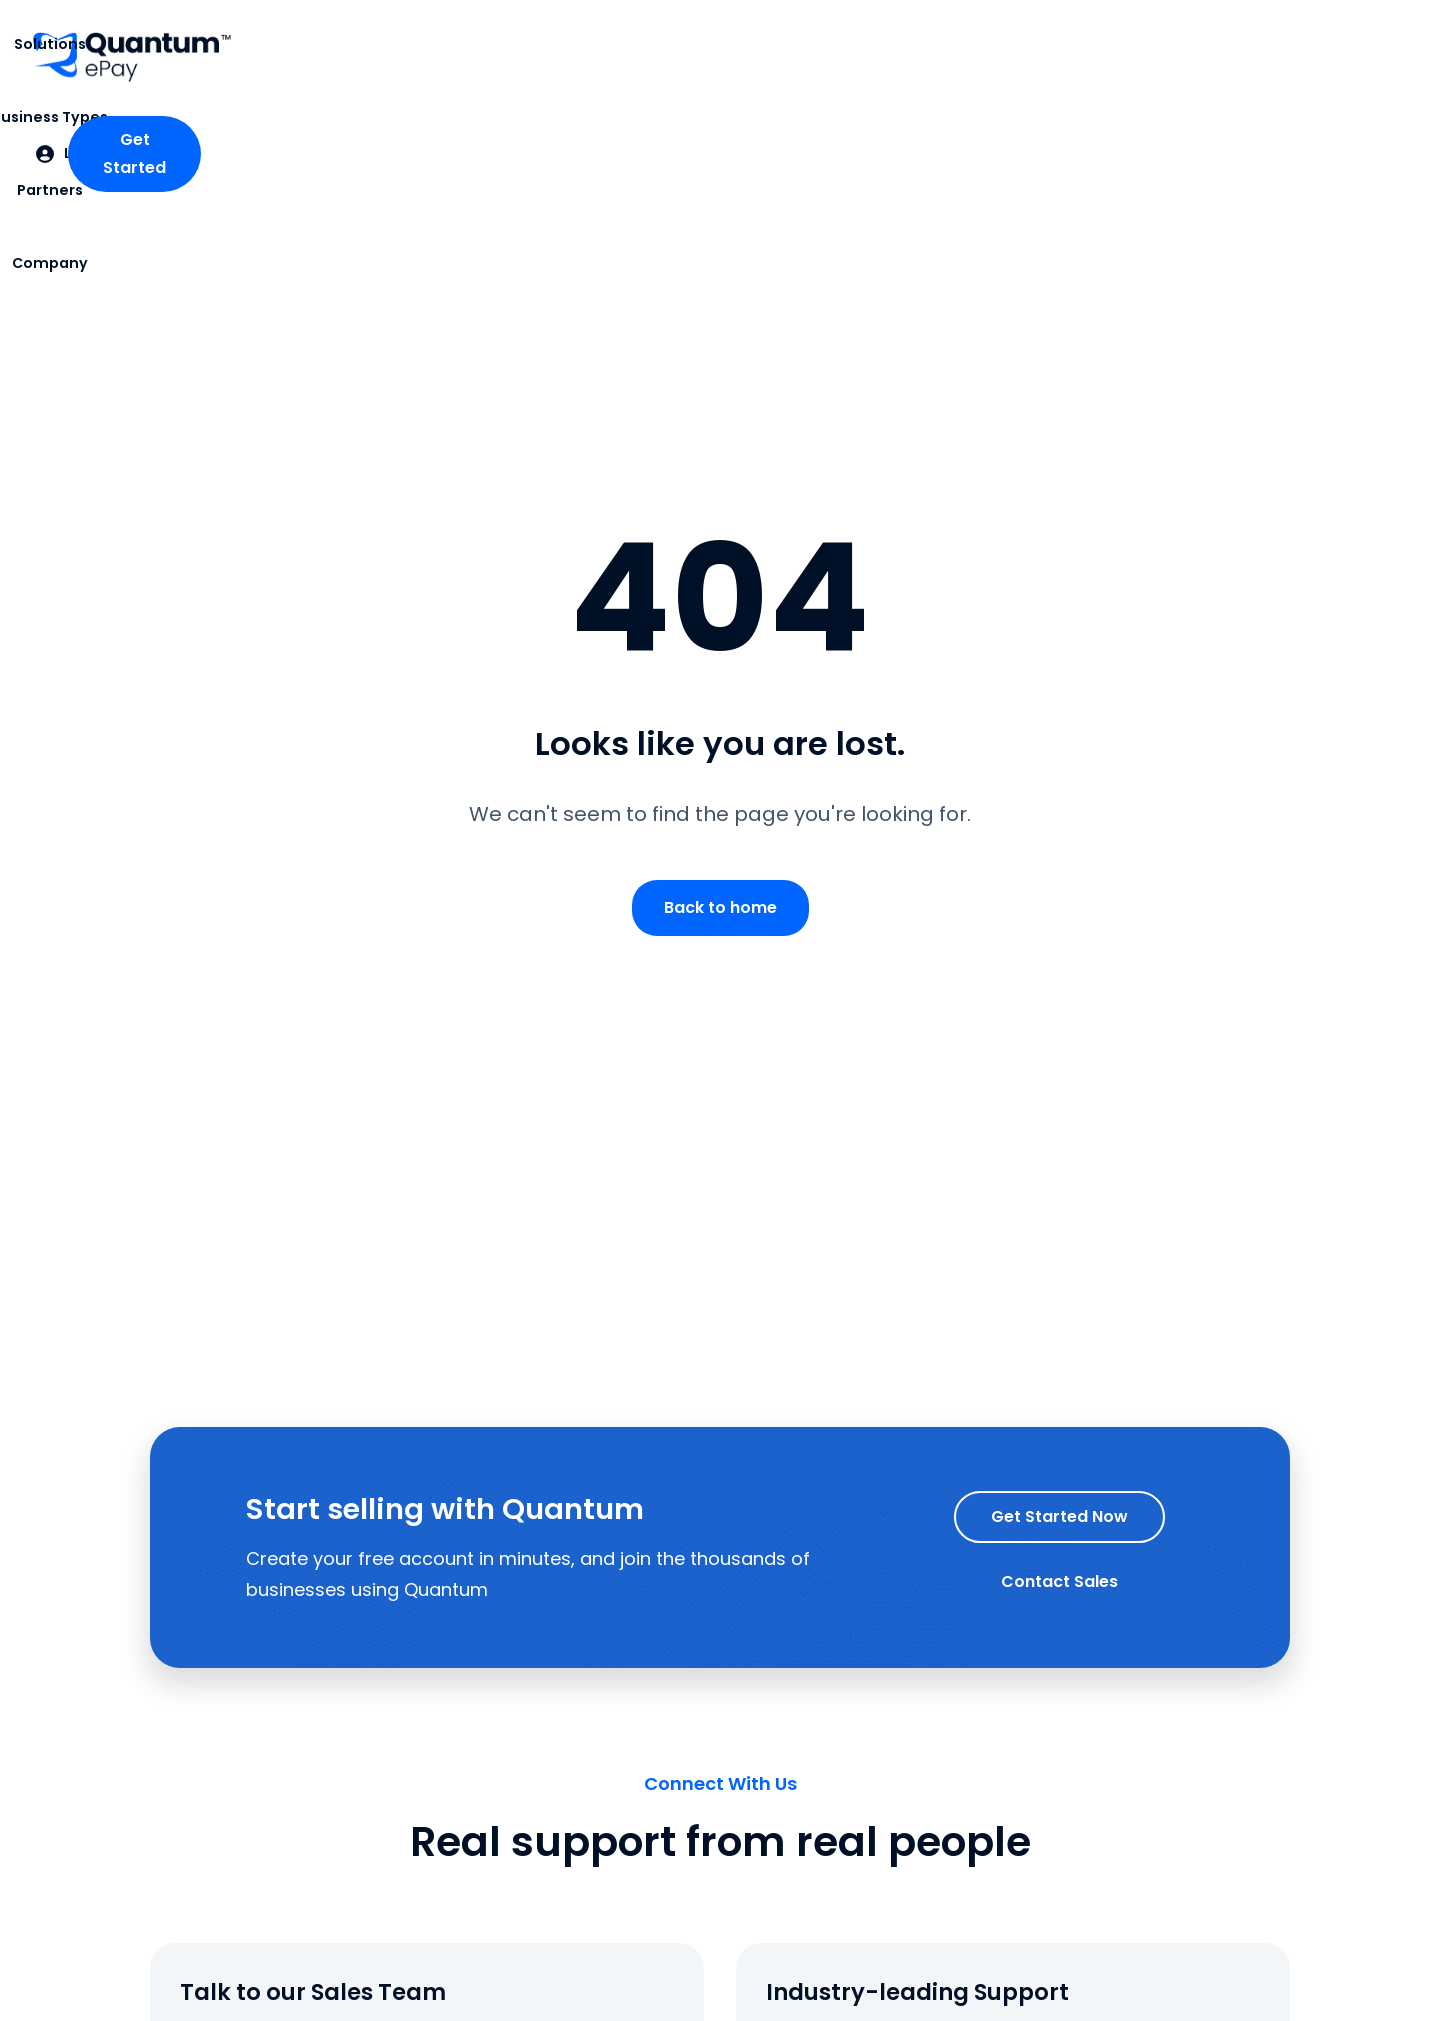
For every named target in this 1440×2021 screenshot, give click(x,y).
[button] (469, 57)
